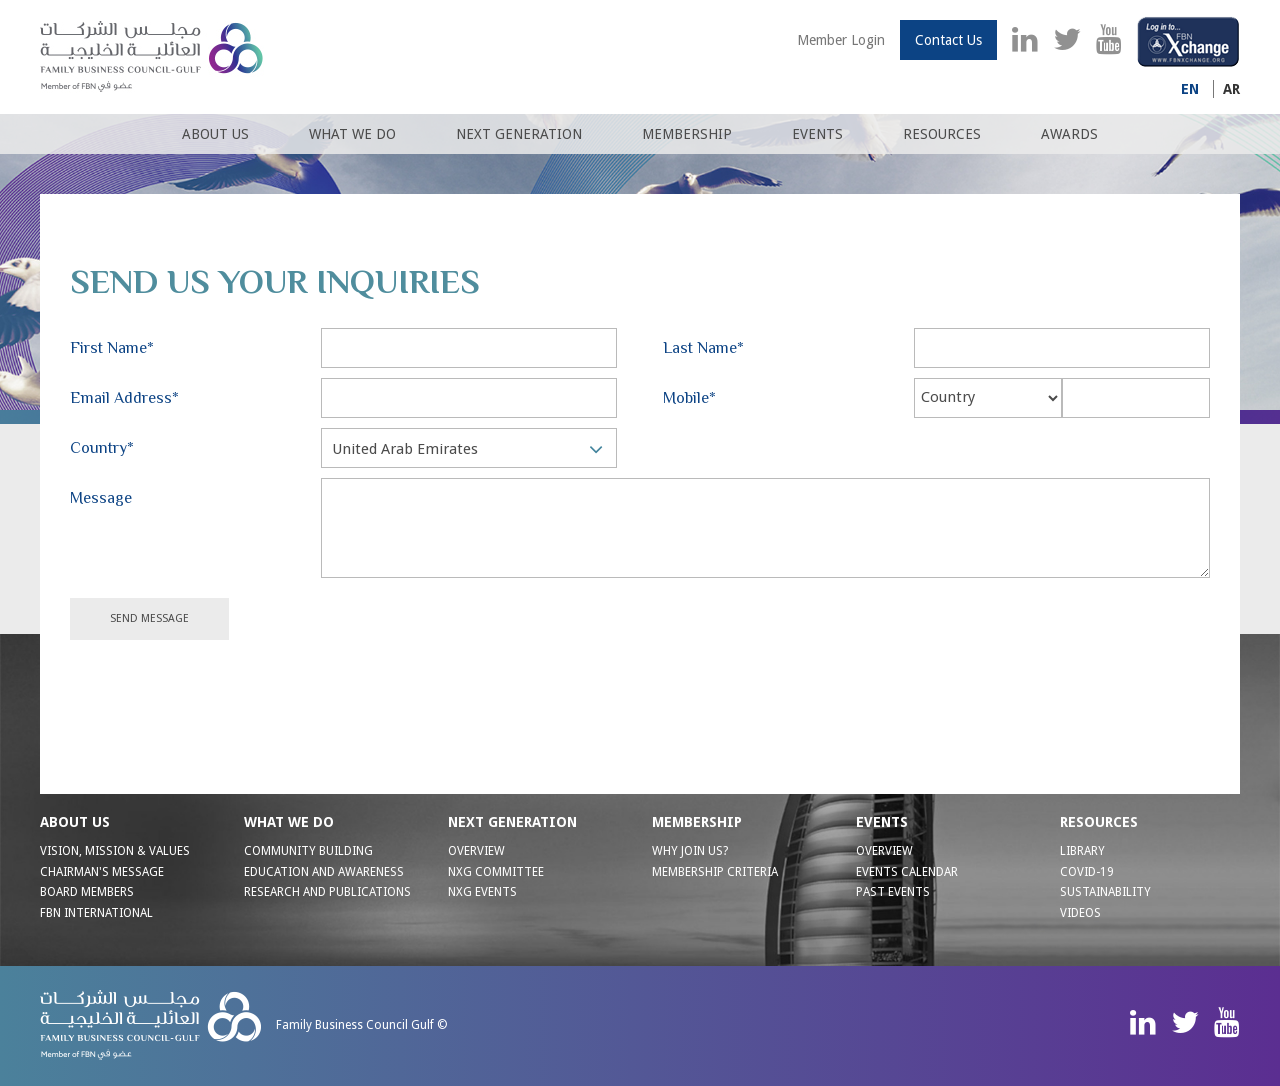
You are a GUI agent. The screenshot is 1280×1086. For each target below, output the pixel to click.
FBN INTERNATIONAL (96, 913)
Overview (884, 851)
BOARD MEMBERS (87, 892)
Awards (1069, 134)
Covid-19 (1087, 872)
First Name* (112, 348)
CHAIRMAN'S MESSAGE (102, 872)
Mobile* (689, 398)
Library (1082, 851)
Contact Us (948, 40)
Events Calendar (907, 872)
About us (215, 134)
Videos (1080, 913)
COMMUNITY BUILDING (308, 851)
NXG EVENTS (482, 892)
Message (101, 498)
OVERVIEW (476, 851)
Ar (1231, 89)
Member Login (841, 40)
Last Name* (703, 348)
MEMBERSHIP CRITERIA (715, 872)
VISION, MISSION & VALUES (115, 851)
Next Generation (519, 134)
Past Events (893, 892)
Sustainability (1105, 892)
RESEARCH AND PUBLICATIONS (327, 892)
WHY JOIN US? (690, 851)
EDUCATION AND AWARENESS (324, 872)
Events (817, 134)
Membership (687, 134)
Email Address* (124, 398)
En (1190, 89)
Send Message (149, 618)
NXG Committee (496, 872)
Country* (102, 448)
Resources (942, 134)
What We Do (352, 134)
